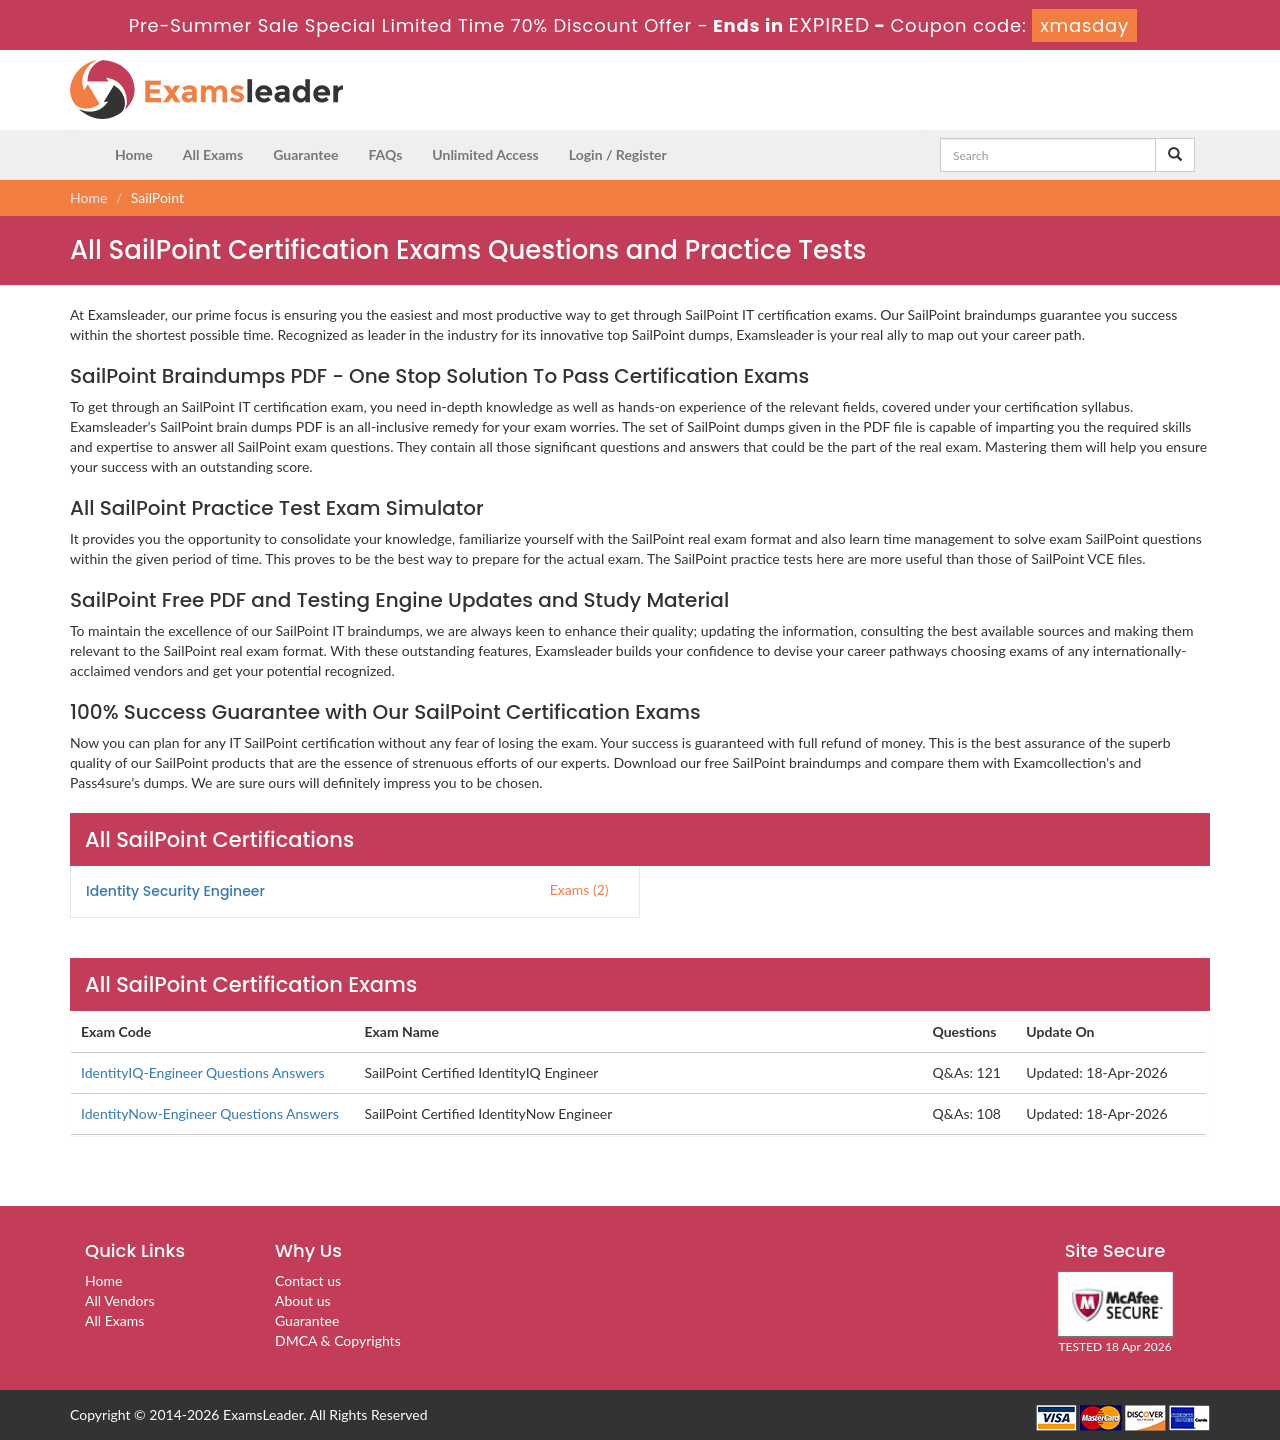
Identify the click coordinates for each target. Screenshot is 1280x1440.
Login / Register (618, 154)
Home (134, 154)
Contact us (308, 1280)
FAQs (385, 154)
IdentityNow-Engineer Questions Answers (210, 1113)
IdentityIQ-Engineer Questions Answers (203, 1072)
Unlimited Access (485, 154)
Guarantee (305, 154)
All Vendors (120, 1300)
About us (303, 1300)
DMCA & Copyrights (338, 1340)
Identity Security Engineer (175, 891)
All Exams (213, 154)
